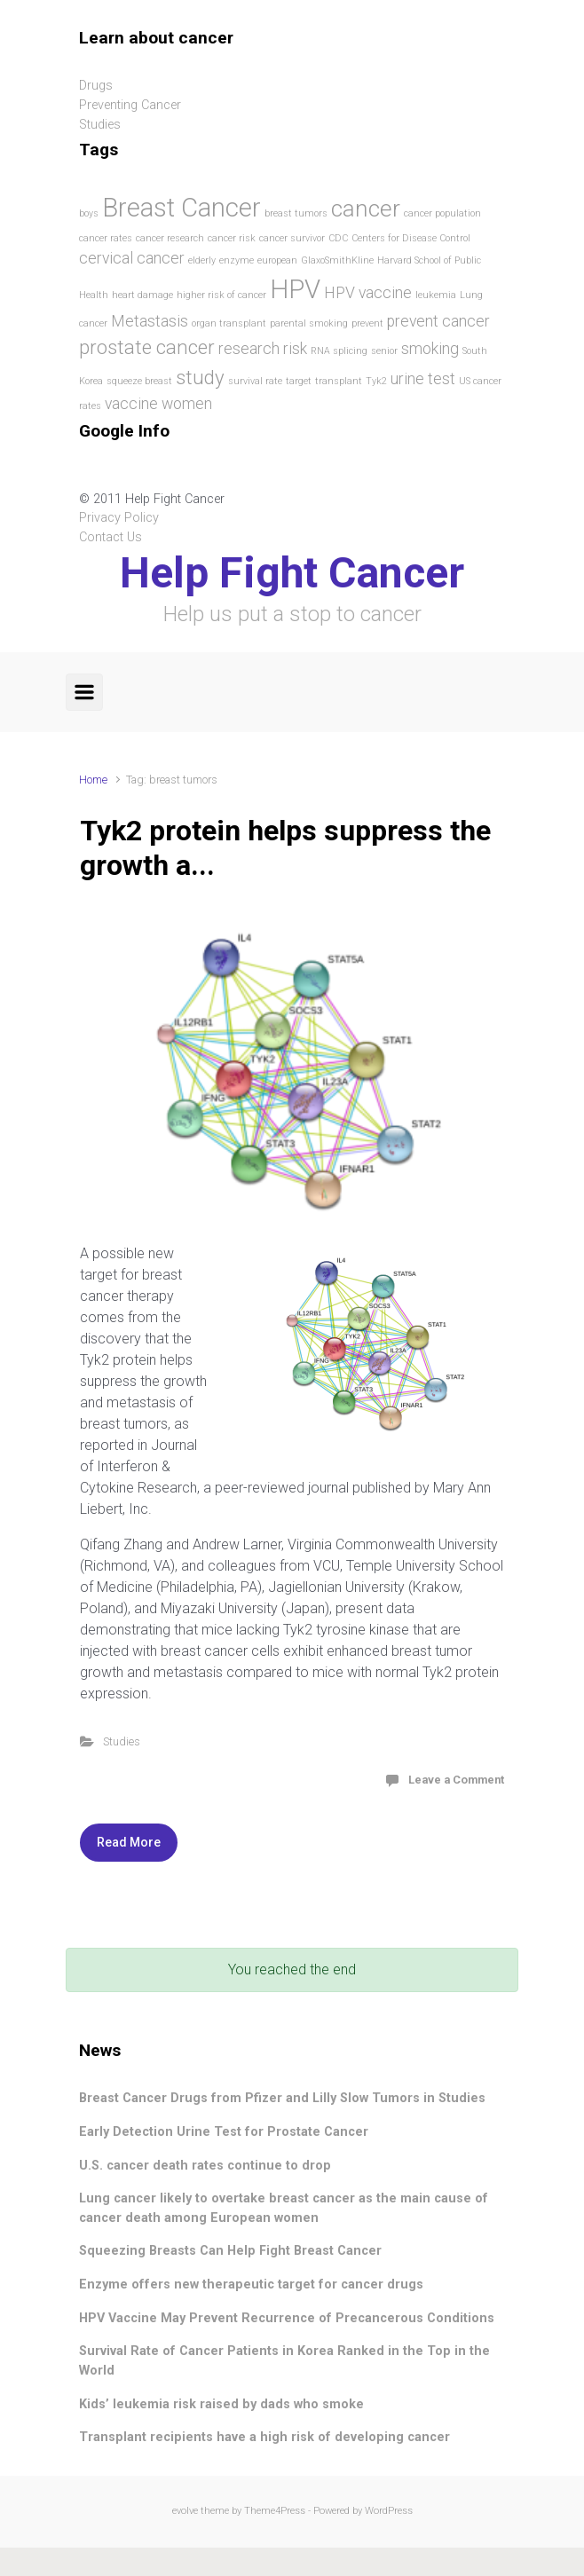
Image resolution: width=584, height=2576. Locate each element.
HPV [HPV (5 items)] (295, 289)
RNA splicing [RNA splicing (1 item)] (339, 351)
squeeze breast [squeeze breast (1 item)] (139, 381)
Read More (129, 1842)
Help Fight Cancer (292, 572)
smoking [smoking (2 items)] (430, 349)
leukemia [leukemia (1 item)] (435, 295)
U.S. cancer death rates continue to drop (205, 2165)
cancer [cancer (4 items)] (365, 208)
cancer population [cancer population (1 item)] (442, 213)
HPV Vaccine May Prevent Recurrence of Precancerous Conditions (286, 2318)
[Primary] (84, 692)
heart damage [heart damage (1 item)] (142, 295)
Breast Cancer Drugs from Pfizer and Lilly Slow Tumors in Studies (282, 2098)
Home (93, 779)
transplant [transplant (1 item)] (338, 381)
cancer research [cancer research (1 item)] (170, 238)
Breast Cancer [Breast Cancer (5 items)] (181, 208)
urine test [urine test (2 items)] (423, 379)
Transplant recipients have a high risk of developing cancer (264, 2437)
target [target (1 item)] (299, 381)
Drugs (96, 85)
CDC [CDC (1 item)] (338, 238)
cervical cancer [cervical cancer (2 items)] (132, 258)
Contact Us (110, 537)
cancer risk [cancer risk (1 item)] (232, 238)
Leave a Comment (456, 1779)
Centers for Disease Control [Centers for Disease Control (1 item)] (410, 238)
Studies (121, 1741)
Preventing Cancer (130, 105)
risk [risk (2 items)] (295, 349)
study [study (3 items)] (200, 377)
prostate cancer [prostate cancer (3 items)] (147, 346)
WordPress (389, 2511)
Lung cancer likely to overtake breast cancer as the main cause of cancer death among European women (283, 2208)
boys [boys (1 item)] (89, 213)
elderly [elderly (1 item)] (202, 260)
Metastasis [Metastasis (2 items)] (149, 321)
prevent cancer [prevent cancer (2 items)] (438, 321)
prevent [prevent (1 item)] (367, 323)
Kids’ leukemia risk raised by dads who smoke (221, 2404)
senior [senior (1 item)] (384, 351)
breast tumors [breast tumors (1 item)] (296, 213)
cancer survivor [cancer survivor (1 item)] (292, 238)
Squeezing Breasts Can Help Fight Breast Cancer (230, 2250)
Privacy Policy (119, 517)
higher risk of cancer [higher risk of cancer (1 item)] (221, 295)
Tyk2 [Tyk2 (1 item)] (376, 381)
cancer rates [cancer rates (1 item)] (105, 238)
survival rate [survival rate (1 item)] (255, 381)
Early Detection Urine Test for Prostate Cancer (223, 2131)
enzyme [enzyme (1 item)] (236, 260)
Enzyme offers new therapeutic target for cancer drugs (251, 2284)
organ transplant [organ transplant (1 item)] (229, 323)
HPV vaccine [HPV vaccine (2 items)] (368, 293)
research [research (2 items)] (249, 349)
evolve (185, 2511)
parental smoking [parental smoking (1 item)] (309, 323)
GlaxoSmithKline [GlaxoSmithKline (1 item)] (337, 260)
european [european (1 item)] (277, 260)
